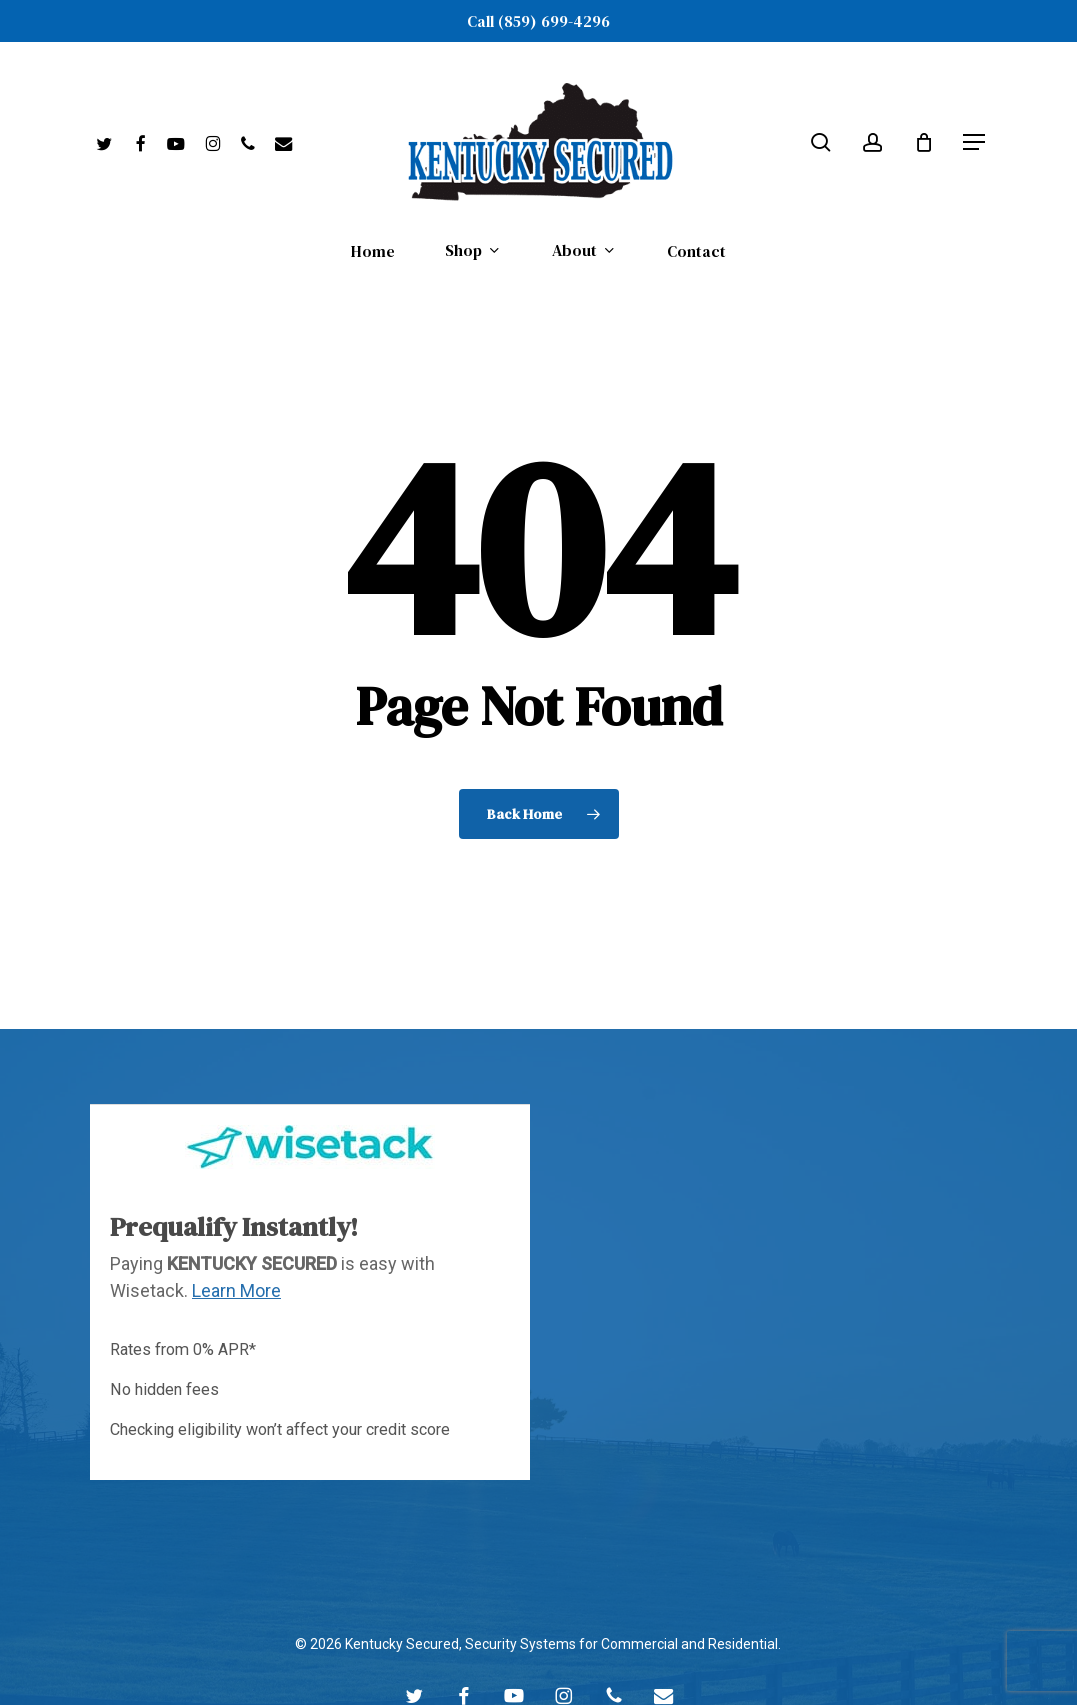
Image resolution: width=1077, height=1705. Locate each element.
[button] (975, 142)
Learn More (236, 1239)
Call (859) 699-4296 (538, 21)
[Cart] (924, 142)
